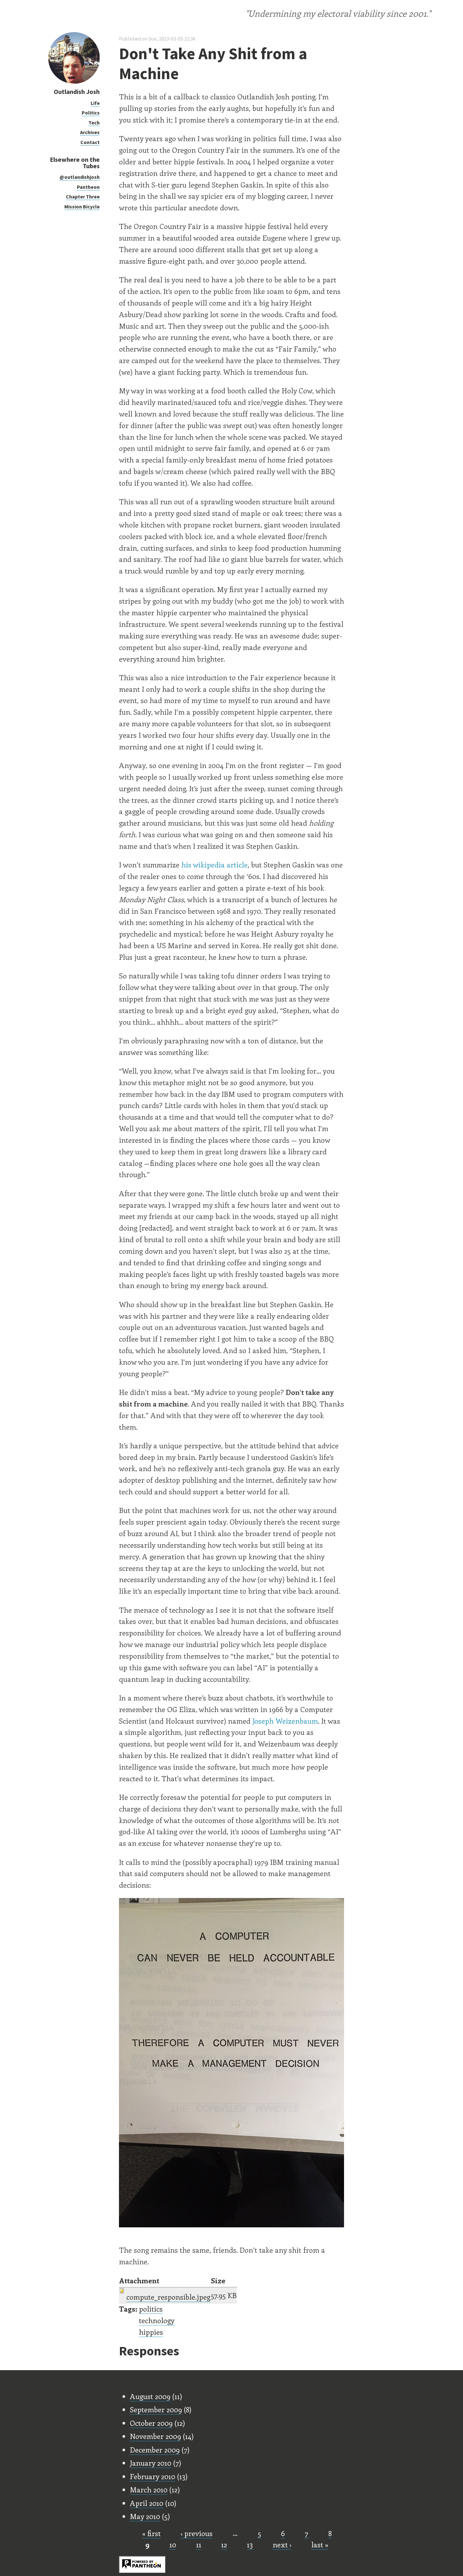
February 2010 (152, 2476)
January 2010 (150, 2463)
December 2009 (155, 2449)
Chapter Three (83, 196)
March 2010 (149, 2489)
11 (198, 2544)
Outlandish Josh (77, 91)
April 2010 (146, 2503)
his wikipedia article (214, 864)
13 (250, 2544)
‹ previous (197, 2533)
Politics (91, 112)
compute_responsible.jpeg (168, 2297)
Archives (90, 132)
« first (151, 2533)
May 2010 (145, 2516)
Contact (90, 142)
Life (95, 103)
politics (151, 2309)
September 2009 (156, 2409)
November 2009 (155, 2436)
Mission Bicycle (82, 206)
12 (224, 2544)
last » (319, 2544)
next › (282, 2544)
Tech (94, 122)
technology (157, 2320)
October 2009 (151, 2423)
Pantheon (88, 187)
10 (172, 2544)
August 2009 (150, 2396)
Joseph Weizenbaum (285, 1721)
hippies (151, 2332)
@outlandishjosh (79, 177)
